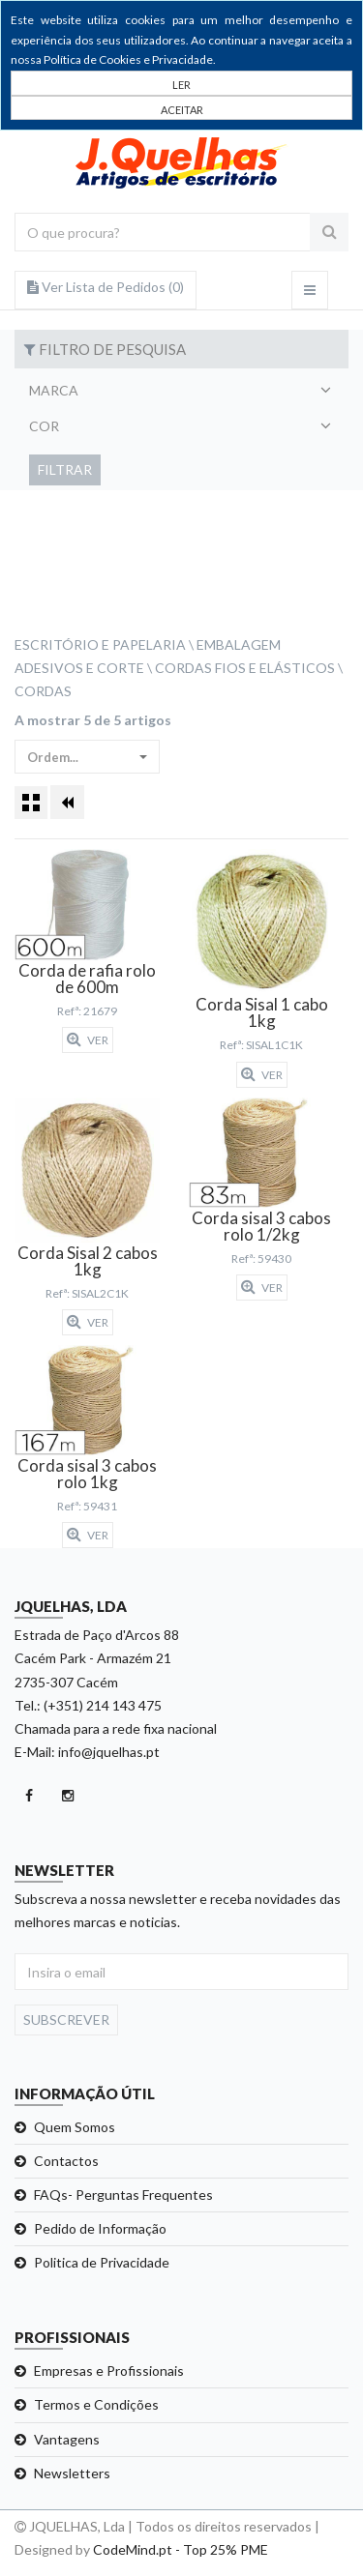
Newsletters (72, 2473)
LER (181, 84)
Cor (44, 426)
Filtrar (65, 469)
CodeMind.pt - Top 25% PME (180, 2549)
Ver (87, 1039)
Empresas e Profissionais (109, 2370)
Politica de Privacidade (101, 2262)
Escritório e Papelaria (100, 644)
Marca (53, 390)
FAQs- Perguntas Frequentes (123, 2194)
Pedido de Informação (100, 2228)
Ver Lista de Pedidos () (105, 286)
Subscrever (66, 2019)
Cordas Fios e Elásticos (245, 667)
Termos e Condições (96, 2404)
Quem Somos (74, 2127)
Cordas (43, 691)
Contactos (66, 2160)
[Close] (181, 108)
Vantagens (67, 2439)
